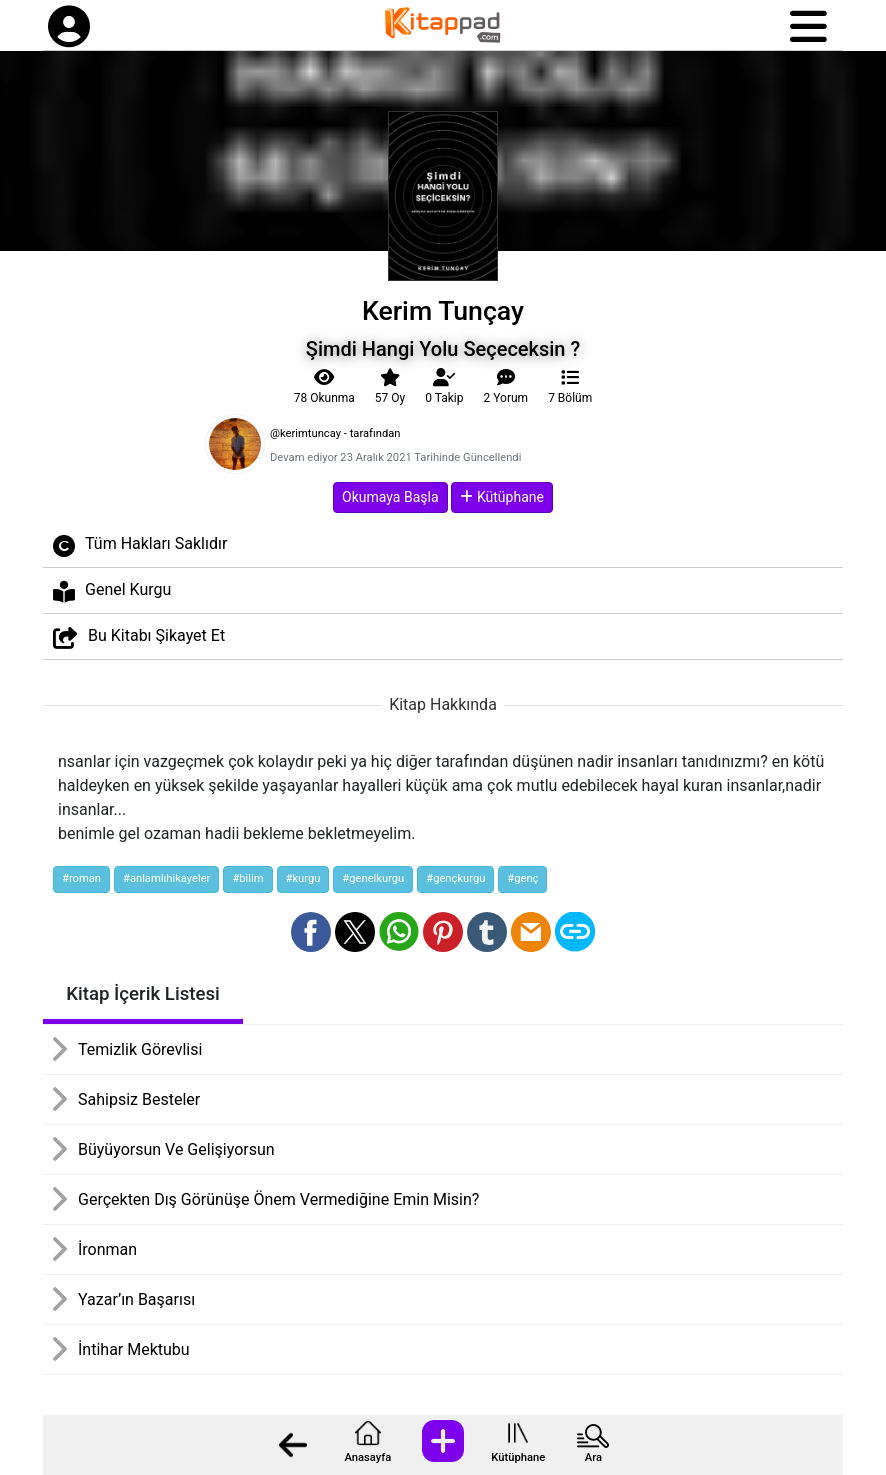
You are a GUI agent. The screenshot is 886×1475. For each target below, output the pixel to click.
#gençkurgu (455, 878)
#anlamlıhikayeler (166, 878)
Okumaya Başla (390, 497)
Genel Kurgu (112, 591)
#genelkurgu (373, 878)
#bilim (247, 878)
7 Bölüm (570, 387)
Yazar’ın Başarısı (136, 1299)
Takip (444, 387)
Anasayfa (367, 1457)
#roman (81, 878)
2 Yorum (506, 387)
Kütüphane (518, 1457)
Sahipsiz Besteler (139, 1099)
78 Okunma (324, 387)
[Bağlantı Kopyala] (575, 932)
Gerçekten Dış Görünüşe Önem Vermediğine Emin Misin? (278, 1199)
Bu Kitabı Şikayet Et (139, 637)
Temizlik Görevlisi (140, 1049)
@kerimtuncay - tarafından (335, 433)
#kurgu (303, 878)
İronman (107, 1249)
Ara (593, 1457)
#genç (522, 878)
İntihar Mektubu (134, 1349)
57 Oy (390, 387)
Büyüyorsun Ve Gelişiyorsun (176, 1149)
